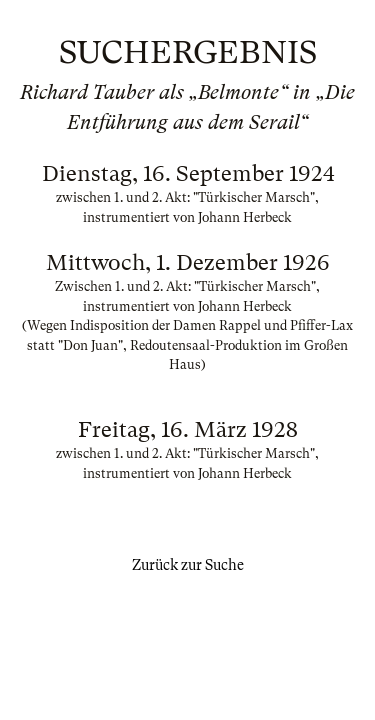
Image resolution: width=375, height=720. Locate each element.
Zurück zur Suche (188, 565)
